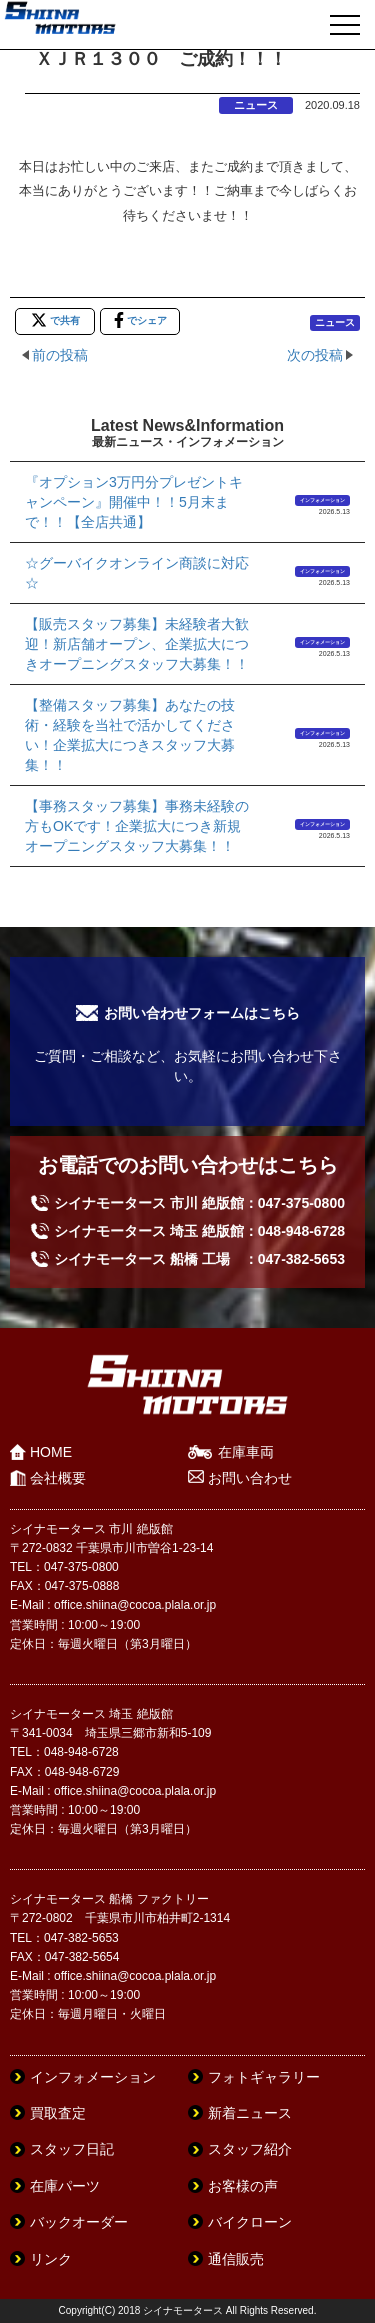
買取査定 (58, 2113)
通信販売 (236, 2259)
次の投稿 (315, 355)
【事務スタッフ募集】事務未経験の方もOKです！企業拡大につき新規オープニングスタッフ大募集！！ (137, 826)
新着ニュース (250, 2113)
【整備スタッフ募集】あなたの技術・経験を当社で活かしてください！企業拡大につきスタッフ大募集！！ (130, 735)
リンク (51, 2259)
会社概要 (58, 1478)
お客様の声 (243, 2186)
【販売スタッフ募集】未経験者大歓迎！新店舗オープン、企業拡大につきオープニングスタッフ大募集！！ (137, 644)
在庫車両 (246, 1452)
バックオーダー (79, 2222)
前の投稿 (60, 355)
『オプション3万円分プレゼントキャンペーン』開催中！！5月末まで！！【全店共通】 (134, 502)
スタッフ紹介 (250, 2149)
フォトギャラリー (264, 2077)
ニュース (256, 105)
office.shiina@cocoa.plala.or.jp (135, 1605)
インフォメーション (322, 500)
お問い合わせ (250, 1478)
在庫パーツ (65, 2186)
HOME (51, 1452)
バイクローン (250, 2222)
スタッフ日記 (72, 2149)
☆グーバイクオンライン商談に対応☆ (137, 573)
